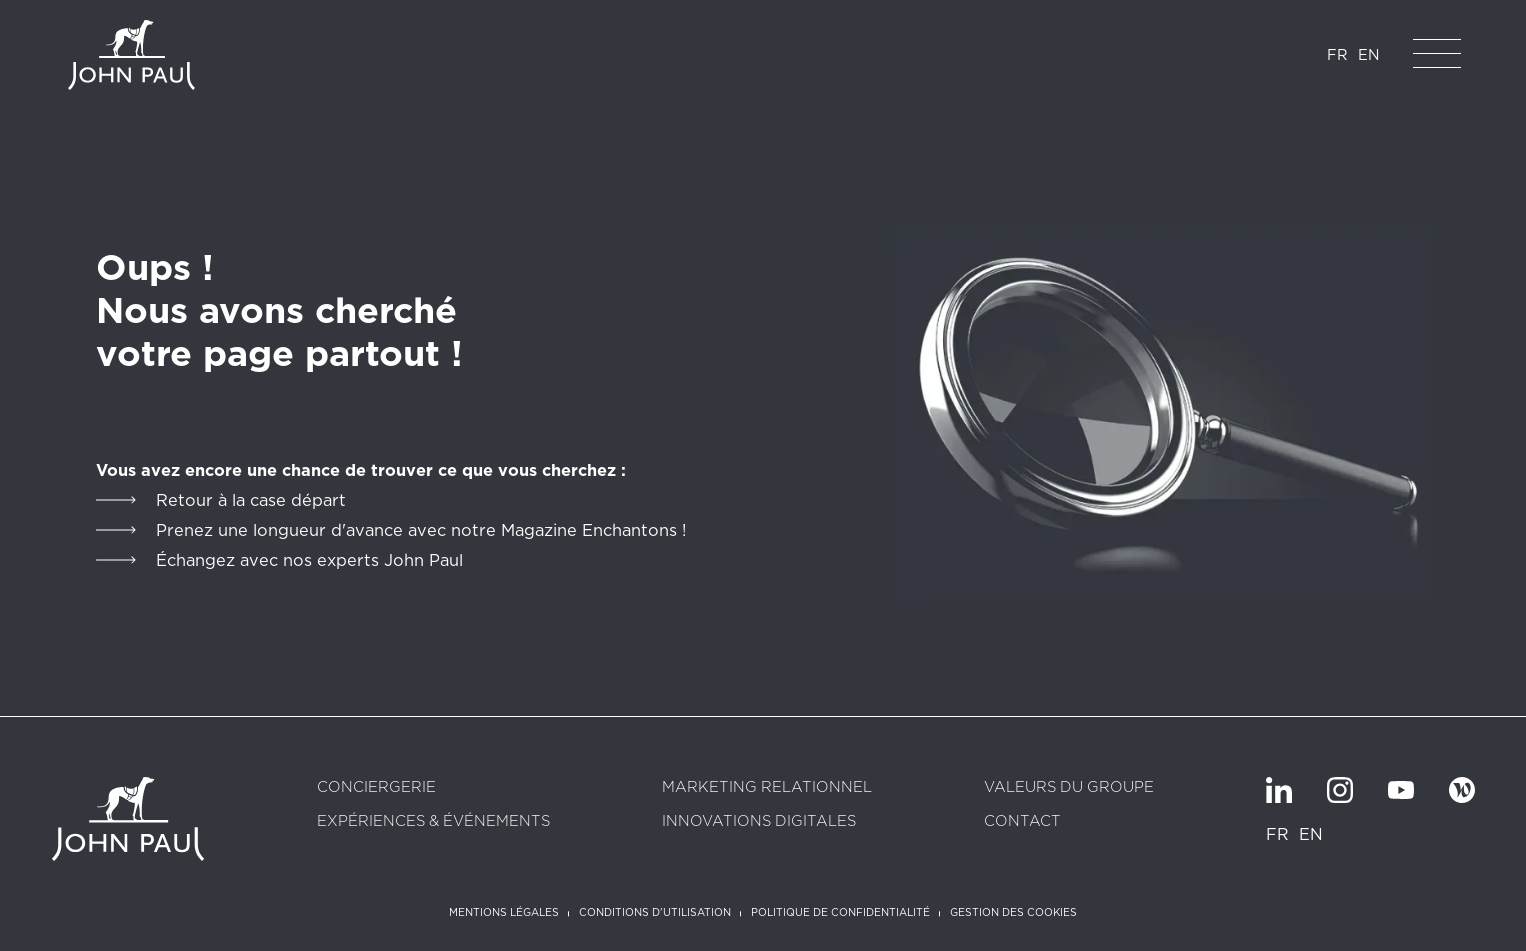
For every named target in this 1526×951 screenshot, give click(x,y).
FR (1337, 55)
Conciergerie (376, 787)
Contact (1022, 821)
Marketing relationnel (767, 787)
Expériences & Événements (433, 821)
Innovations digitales (759, 821)
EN (1369, 55)
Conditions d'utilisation (655, 912)
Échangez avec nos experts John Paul (309, 560)
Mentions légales (504, 912)
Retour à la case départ (251, 500)
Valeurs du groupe (1069, 787)
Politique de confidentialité (840, 912)
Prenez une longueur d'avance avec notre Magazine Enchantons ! (421, 530)
